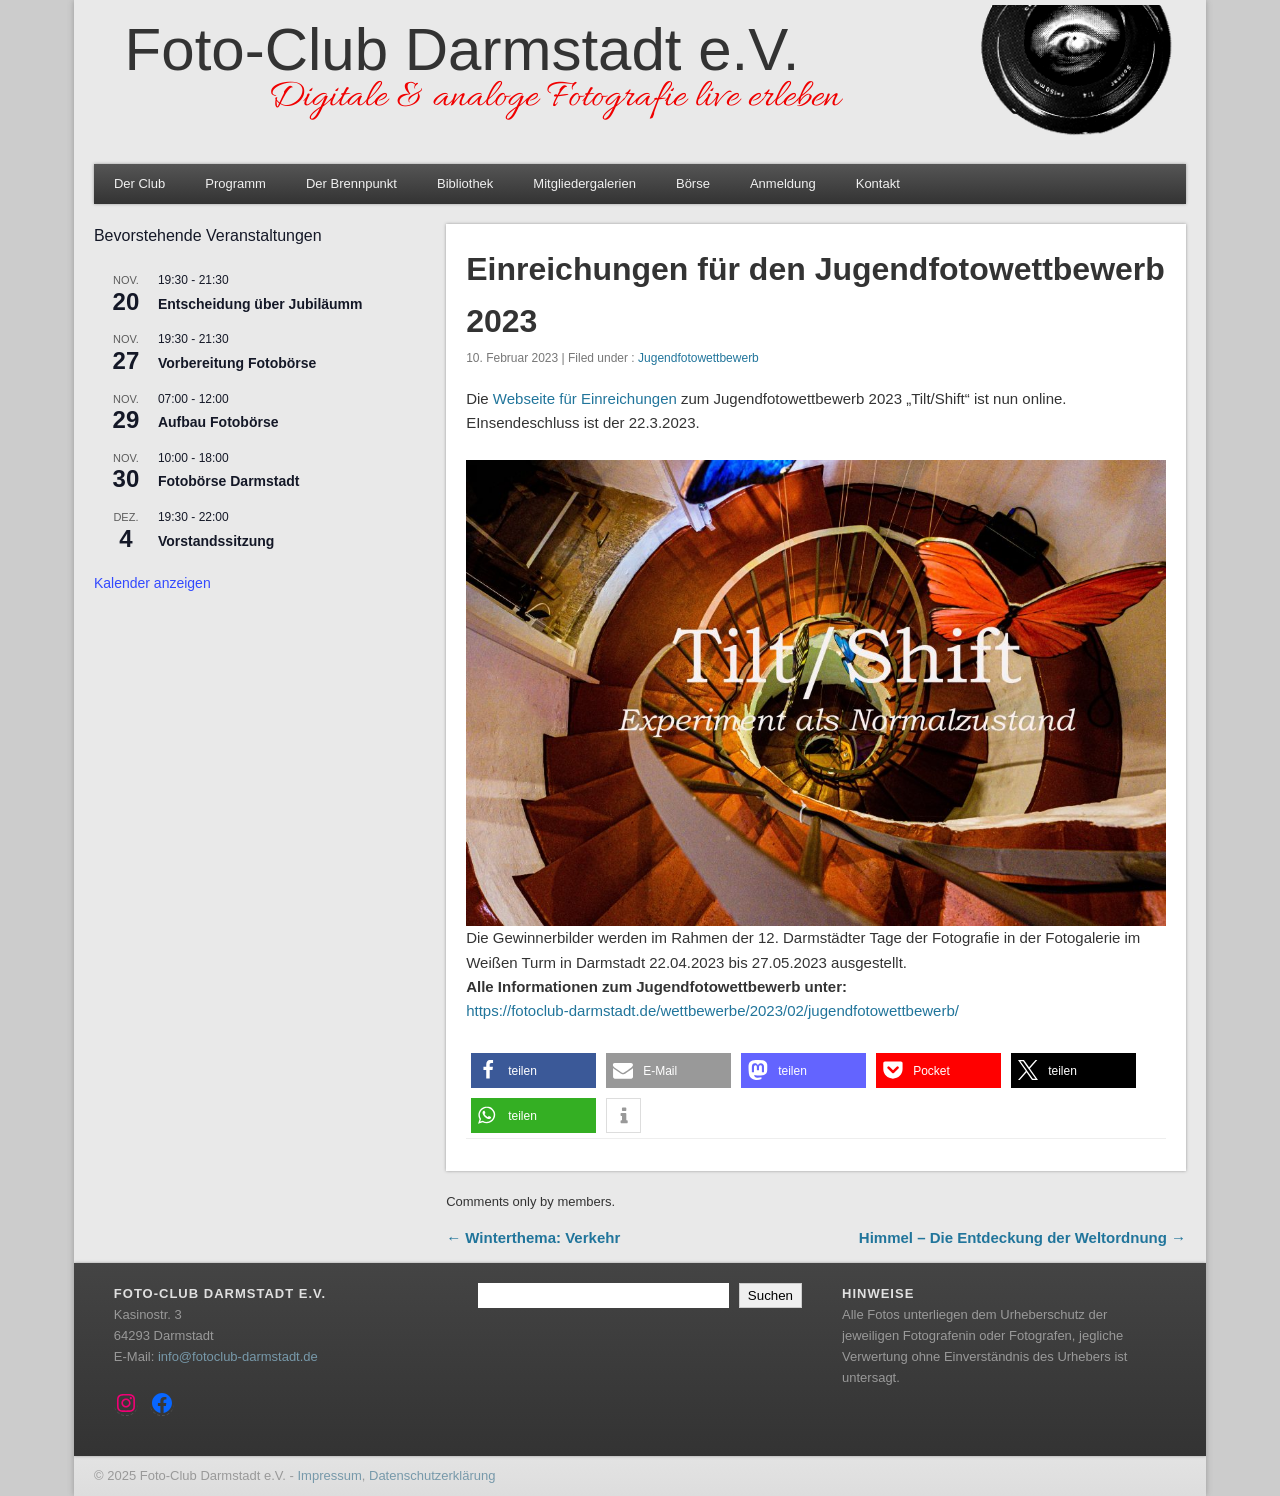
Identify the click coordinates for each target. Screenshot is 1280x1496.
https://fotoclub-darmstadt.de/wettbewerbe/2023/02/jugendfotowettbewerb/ (712, 1010)
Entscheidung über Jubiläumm (260, 304)
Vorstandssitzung (216, 541)
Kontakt (878, 183)
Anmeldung (783, 183)
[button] (533, 1070)
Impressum (329, 1475)
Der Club (139, 183)
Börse (693, 183)
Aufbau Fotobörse (218, 422)
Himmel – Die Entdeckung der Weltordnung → (1022, 1237)
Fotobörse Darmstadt (229, 481)
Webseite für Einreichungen (585, 398)
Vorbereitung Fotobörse (237, 363)
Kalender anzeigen (152, 583)
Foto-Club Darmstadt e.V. (462, 49)
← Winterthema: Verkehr (533, 1237)
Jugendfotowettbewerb (698, 358)
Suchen (770, 1295)
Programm (235, 183)
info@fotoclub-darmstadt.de (238, 1356)
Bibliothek (465, 183)
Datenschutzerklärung (432, 1475)
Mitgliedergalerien (584, 183)
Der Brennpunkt (351, 183)
